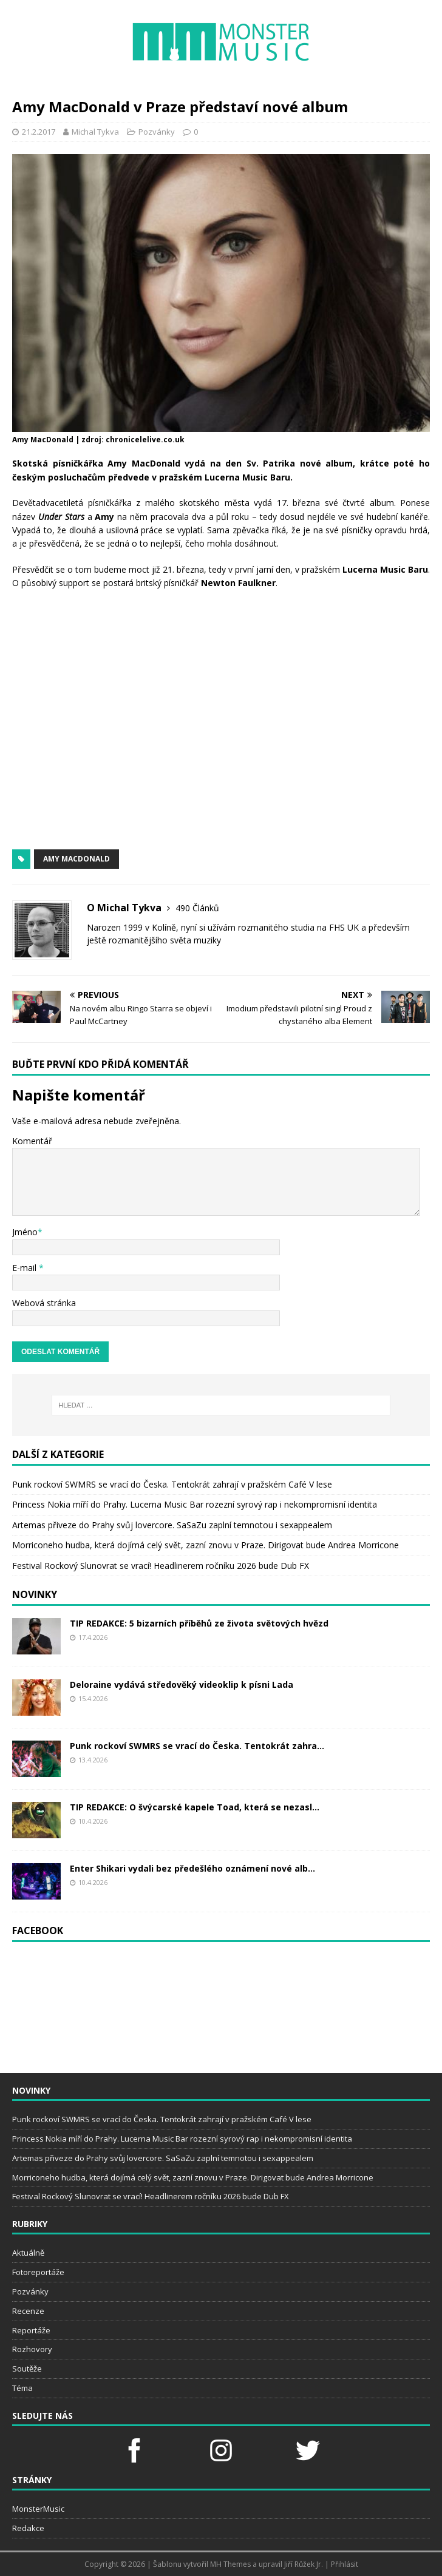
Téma (22, 2387)
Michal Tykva (95, 131)
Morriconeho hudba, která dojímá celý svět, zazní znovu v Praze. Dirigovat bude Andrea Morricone (205, 1545)
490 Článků (197, 908)
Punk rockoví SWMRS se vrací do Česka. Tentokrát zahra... (197, 1746)
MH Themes (230, 2564)
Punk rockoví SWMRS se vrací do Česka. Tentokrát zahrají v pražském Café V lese (172, 1484)
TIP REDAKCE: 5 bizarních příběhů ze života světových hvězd (199, 1623)
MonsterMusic (38, 2508)
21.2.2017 (38, 131)
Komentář (32, 1141)
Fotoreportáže (38, 2272)
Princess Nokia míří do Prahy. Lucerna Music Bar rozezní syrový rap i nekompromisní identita (194, 1504)
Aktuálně (28, 2252)
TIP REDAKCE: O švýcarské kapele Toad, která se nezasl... (194, 1807)
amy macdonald (76, 859)
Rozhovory (32, 2349)
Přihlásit (344, 2564)
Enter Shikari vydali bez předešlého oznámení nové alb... (192, 1868)
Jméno (25, 1232)
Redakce (28, 2528)
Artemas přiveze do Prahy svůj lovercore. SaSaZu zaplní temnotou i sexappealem (172, 1525)
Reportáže (31, 2330)
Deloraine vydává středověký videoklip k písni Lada (181, 1684)
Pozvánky (156, 131)
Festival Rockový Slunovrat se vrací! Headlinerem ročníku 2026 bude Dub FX (160, 1565)
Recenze (28, 2310)
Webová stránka (44, 1303)
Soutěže (27, 2368)
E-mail (25, 1267)
